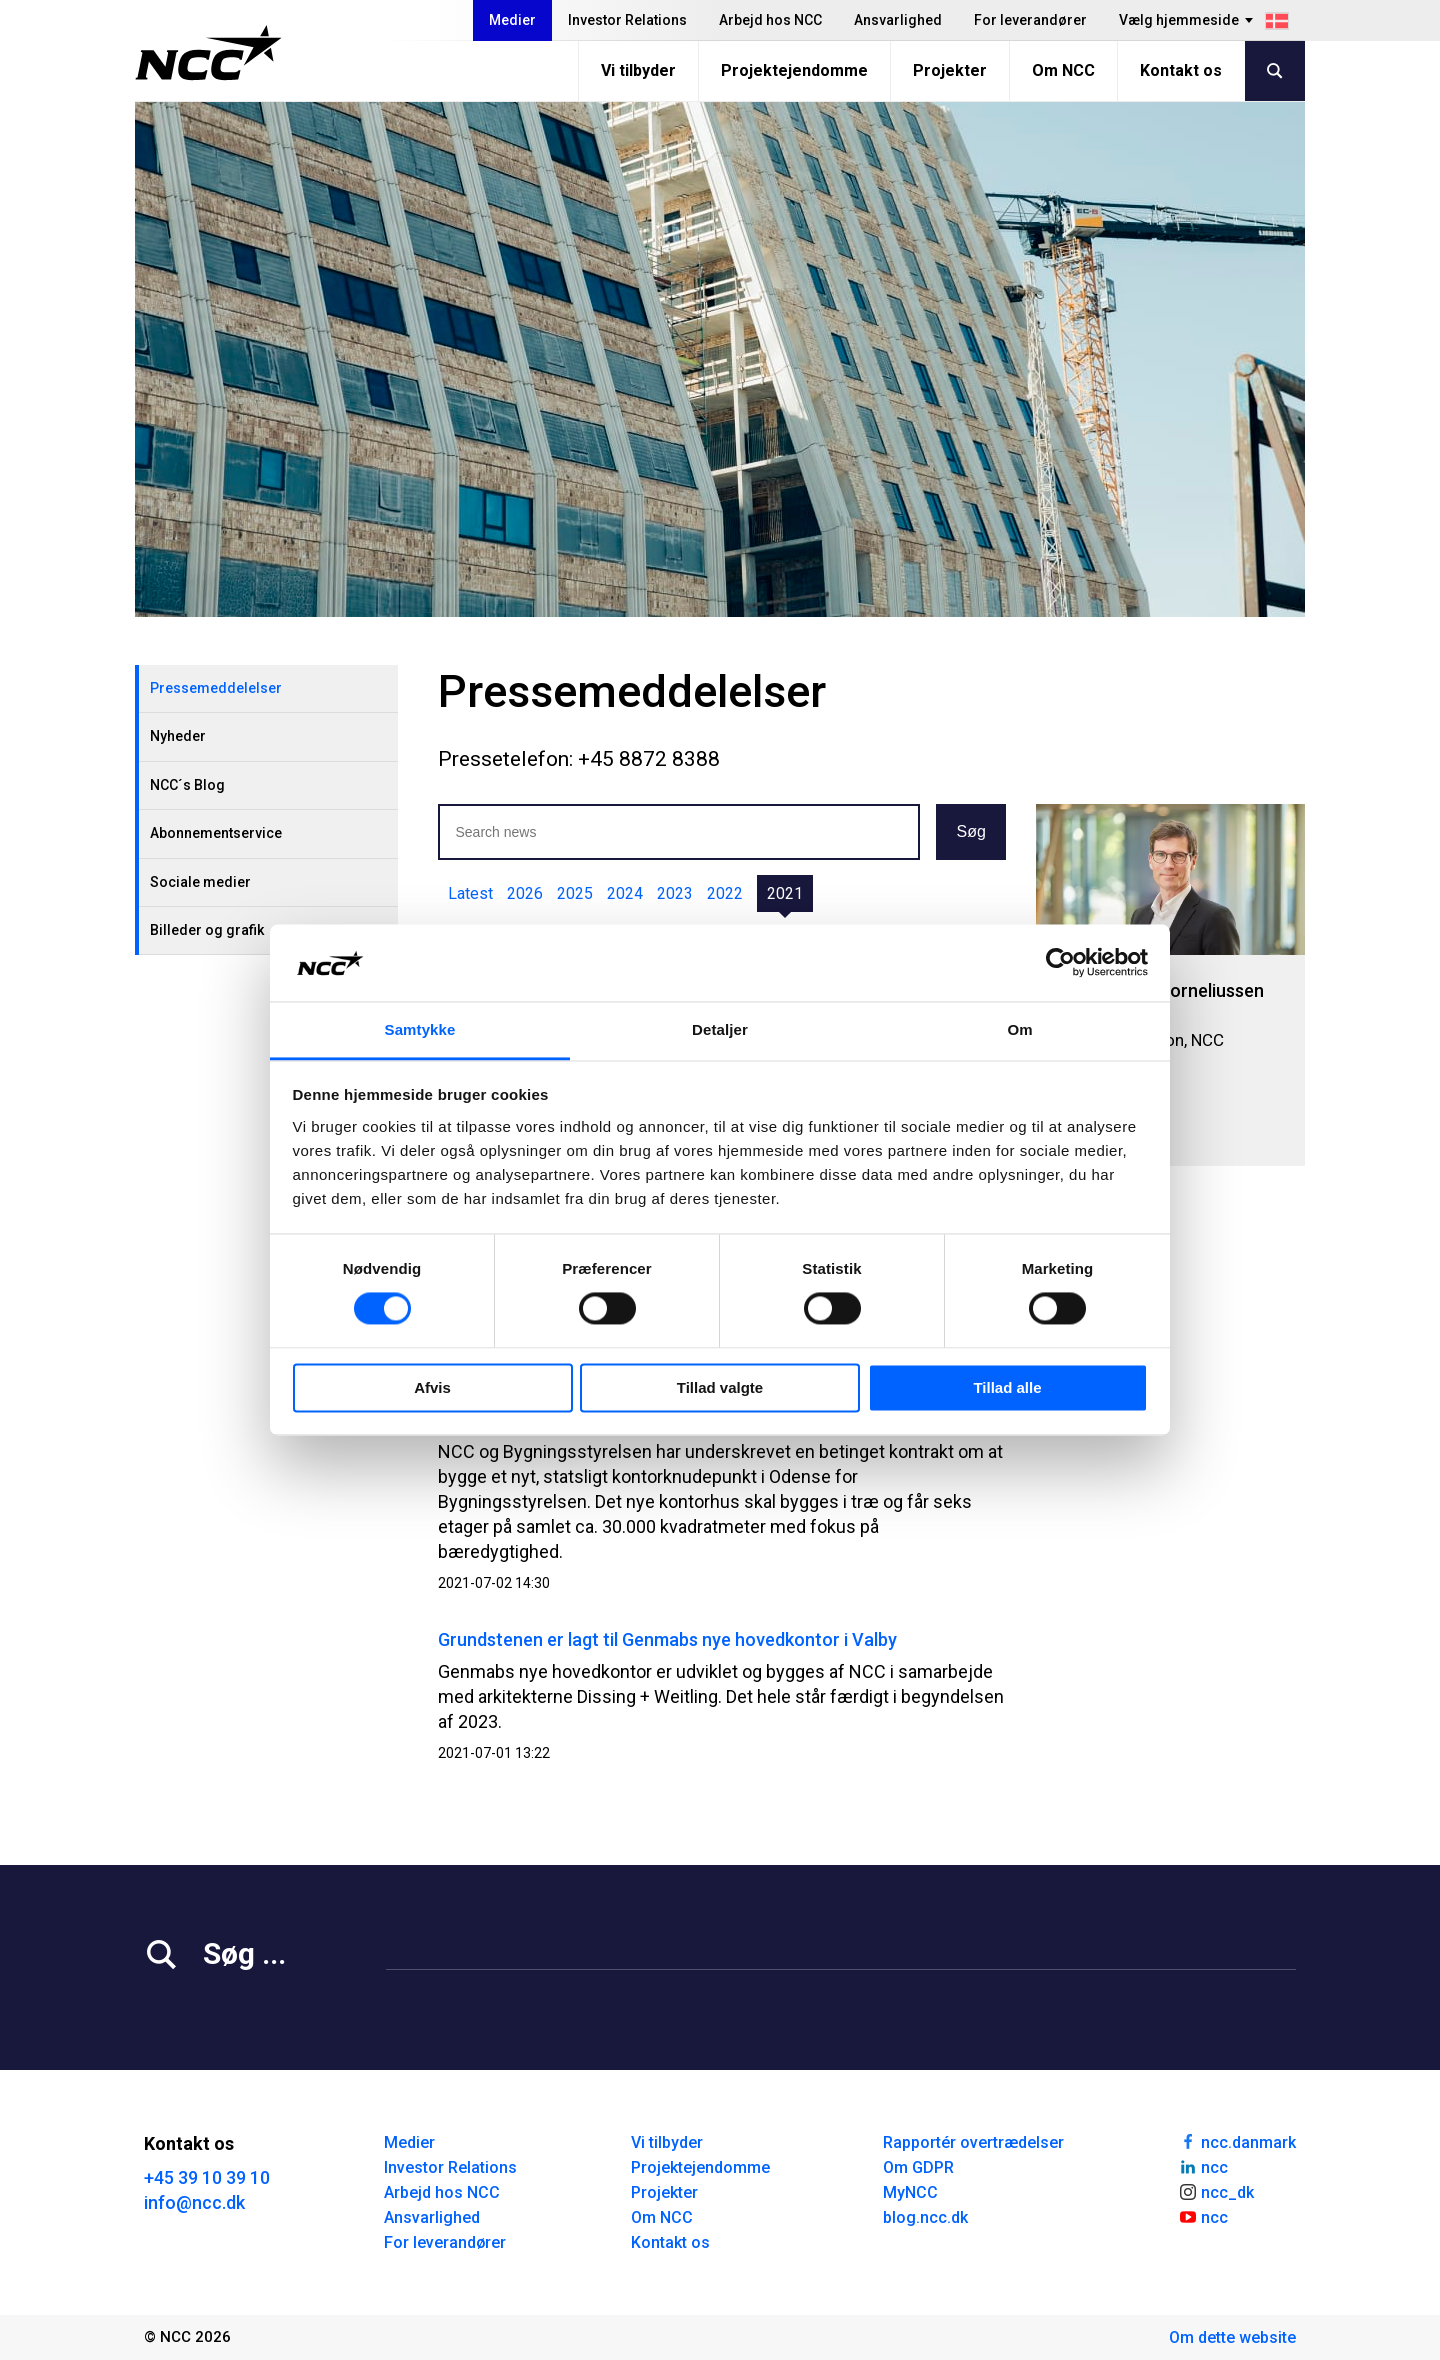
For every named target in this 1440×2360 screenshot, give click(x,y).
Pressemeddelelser (216, 688)
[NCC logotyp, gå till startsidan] (208, 53)
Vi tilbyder (638, 70)
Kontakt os (1181, 70)
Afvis (432, 1387)
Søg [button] (970, 831)
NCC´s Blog (187, 785)
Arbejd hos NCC (770, 20)
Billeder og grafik (207, 930)
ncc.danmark (1237, 2141)
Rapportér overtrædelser (973, 2142)
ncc (1203, 2166)
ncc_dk (1216, 2191)
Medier (512, 20)
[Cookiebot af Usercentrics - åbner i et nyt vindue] (1060, 963)
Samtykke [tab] (420, 1029)
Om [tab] (1019, 1029)
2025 (575, 893)
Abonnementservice (216, 833)
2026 (525, 893)
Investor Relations (627, 20)
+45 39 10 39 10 (207, 2177)
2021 (785, 893)
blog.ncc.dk (925, 2217)
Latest (470, 893)
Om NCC (1063, 70)
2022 (725, 893)
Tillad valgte (720, 1387)
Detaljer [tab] (720, 1029)
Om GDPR (918, 2167)
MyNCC (910, 2192)
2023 (675, 893)
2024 (625, 893)
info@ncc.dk (194, 2202)
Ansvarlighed (898, 20)
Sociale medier (200, 882)
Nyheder (178, 736)
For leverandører (1030, 20)
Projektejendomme (794, 70)
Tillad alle (1007, 1387)
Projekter (950, 70)
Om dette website (1232, 2337)
